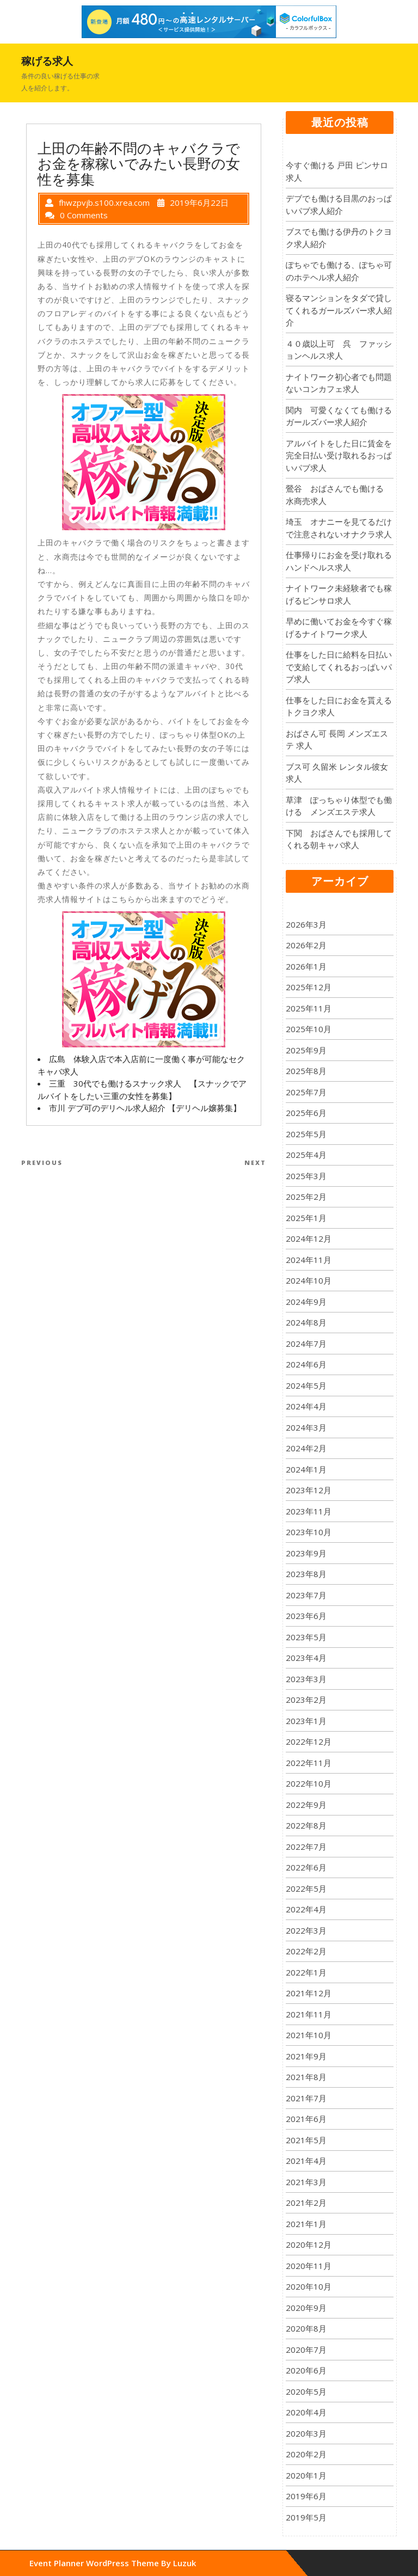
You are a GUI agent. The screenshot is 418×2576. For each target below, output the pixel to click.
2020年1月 (306, 2475)
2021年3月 (306, 2181)
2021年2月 (306, 2202)
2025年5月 (306, 1133)
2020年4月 (306, 2412)
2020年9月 (306, 2307)
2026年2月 (306, 945)
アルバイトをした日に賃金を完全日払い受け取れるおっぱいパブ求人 (339, 455)
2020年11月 (308, 2265)
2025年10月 (308, 1028)
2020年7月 (306, 2349)
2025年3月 (306, 1175)
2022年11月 (308, 1762)
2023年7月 (306, 1595)
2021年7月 (306, 2098)
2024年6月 (306, 1364)
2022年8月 (306, 1825)
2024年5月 (306, 1385)
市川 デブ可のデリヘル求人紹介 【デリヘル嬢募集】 (145, 1107)
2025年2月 (306, 1196)
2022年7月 (306, 1846)
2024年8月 (306, 1322)
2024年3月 (306, 1427)
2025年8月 (306, 1070)
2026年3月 (306, 924)
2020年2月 (306, 2454)
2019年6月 (306, 2496)
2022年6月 (306, 1867)
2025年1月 (306, 1217)
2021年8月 (306, 2076)
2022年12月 (308, 1741)
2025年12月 (308, 987)
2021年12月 (308, 1993)
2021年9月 (306, 2056)
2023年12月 (308, 1490)
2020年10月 (308, 2286)
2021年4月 (306, 2160)
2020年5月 (306, 2391)
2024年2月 (306, 1448)
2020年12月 (308, 2244)
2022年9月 (306, 1804)
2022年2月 (306, 1951)
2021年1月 (306, 2223)
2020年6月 (306, 2370)
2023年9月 (306, 1553)
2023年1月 (306, 1720)
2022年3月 (306, 1930)
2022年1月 (306, 1972)
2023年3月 (306, 1678)
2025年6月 (306, 1112)
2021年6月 (306, 2118)
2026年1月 (306, 966)
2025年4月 (306, 1154)
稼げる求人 (47, 61)
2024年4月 (306, 1406)
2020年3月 (306, 2433)
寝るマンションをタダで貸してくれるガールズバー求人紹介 (339, 310)
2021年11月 (308, 2014)
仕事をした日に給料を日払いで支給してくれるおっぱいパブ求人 (339, 666)
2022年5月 (306, 1888)
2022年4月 (306, 1909)
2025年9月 (306, 1050)
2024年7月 (306, 1343)
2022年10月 (308, 1783)
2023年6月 (306, 1615)
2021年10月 (308, 2034)
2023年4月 (306, 1657)
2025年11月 (308, 1008)
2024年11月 (308, 1259)
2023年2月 (306, 1699)
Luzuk (184, 2562)
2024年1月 (306, 1469)
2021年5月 (306, 2140)
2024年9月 (306, 1301)
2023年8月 (306, 1573)
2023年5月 (306, 1637)
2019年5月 (306, 2517)
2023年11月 (308, 1511)
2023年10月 (308, 1531)
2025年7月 (306, 1092)
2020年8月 (306, 2328)
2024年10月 (308, 1280)
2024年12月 (308, 1238)
